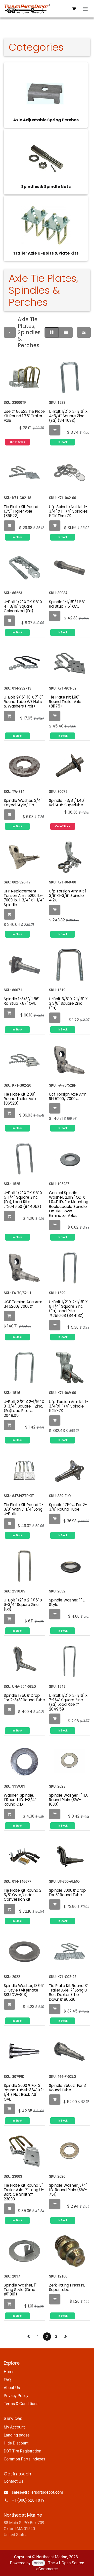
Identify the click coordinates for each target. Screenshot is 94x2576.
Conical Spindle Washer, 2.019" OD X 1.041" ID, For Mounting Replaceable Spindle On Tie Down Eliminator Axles (68, 1204)
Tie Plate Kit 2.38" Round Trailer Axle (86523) (20, 1098)
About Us (12, 2387)
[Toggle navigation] (85, 9)
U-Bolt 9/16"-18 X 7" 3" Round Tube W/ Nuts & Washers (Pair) (23, 702)
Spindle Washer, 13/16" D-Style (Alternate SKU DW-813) (24, 1990)
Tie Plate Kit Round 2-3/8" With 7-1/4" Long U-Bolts (24, 1509)
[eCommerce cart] (74, 8)
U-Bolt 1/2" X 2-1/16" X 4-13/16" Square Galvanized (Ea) (23, 606)
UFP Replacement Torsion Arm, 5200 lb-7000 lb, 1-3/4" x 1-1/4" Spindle (24, 897)
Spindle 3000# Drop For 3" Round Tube (67, 1892)
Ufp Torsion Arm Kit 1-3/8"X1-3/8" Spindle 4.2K (68, 895)
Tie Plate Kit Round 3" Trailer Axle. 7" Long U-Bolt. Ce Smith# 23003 (24, 2192)
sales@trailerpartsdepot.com (37, 2492)
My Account (14, 2427)
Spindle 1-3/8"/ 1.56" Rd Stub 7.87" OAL (22, 1001)
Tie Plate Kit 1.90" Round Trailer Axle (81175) (65, 702)
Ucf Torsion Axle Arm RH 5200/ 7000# (68, 1096)
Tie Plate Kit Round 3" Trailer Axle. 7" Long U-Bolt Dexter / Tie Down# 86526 (69, 1992)
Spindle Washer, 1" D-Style (68, 1602)
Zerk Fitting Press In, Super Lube (67, 2287)
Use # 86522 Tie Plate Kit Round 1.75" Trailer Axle (24, 416)
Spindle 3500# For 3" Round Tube (68, 2088)
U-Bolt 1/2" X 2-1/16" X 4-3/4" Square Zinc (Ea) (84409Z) (68, 416)
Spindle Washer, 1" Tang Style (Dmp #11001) (20, 2290)
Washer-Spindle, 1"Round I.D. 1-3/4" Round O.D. (20, 1799)
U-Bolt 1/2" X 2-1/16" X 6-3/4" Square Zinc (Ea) (23, 1604)
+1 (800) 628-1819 (28, 2500)
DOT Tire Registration (22, 2451)
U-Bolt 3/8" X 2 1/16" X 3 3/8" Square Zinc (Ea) (68, 1003)
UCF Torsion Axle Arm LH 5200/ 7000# (23, 1304)
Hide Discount (16, 2443)
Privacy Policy (16, 2395)
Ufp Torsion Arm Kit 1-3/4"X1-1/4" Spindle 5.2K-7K (68, 1406)
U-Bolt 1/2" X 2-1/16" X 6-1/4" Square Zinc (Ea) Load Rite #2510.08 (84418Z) (68, 1308)
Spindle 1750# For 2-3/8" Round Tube (68, 1507)
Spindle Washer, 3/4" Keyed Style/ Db (23, 802)
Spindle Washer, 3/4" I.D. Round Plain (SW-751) (68, 2190)
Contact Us (13, 2481)
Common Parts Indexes (24, 2459)
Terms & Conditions (21, 2403)
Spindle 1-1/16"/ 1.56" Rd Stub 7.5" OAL (67, 604)
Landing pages (17, 2435)
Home (9, 2371)
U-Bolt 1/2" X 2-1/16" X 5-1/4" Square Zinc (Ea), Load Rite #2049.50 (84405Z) (23, 1199)
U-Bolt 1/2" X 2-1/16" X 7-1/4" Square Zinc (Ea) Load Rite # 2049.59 (68, 1702)
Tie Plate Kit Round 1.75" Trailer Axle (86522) (21, 511)
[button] (54, 430)
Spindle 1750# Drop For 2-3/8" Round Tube (24, 1697)
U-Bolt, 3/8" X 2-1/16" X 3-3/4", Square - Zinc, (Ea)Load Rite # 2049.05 (24, 1408)
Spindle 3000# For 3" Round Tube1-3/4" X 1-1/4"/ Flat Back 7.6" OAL (24, 2092)
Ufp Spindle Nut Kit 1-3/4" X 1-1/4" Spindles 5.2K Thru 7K (68, 511)
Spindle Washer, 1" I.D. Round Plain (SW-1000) (68, 1799)
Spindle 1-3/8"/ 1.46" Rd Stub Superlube (67, 802)
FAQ (7, 2379)
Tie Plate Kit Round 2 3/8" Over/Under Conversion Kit (23, 1895)
